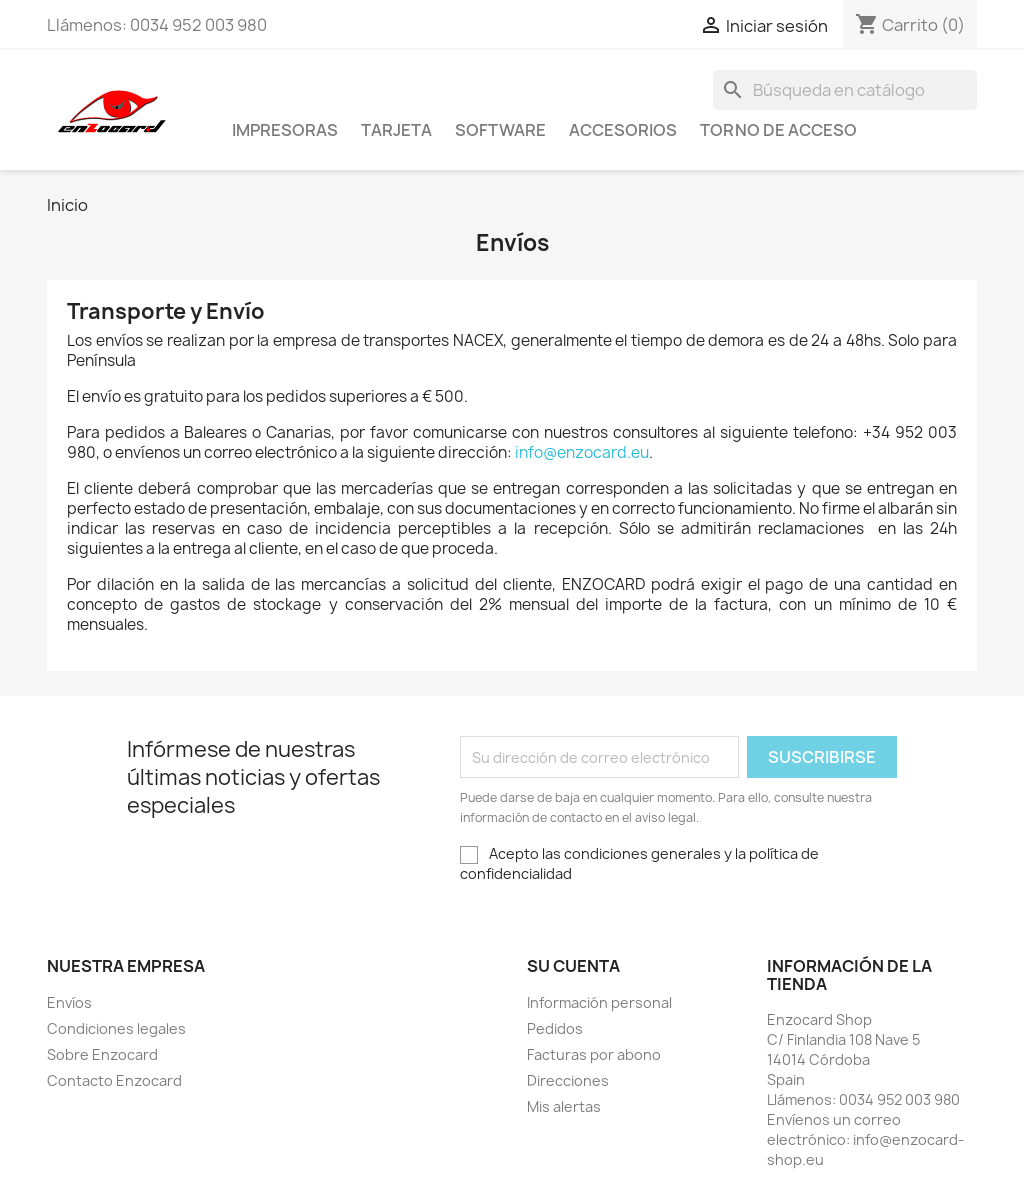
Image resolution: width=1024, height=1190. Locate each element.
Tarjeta (396, 130)
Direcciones (568, 1080)
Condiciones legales (116, 1028)
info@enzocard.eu (582, 452)
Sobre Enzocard (102, 1054)
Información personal (599, 1002)
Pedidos (555, 1028)
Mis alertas (564, 1106)
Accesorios (623, 130)
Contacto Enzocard (114, 1080)
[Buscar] (845, 90)
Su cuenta (573, 966)
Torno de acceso (778, 130)
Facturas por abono (594, 1054)
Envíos (69, 1002)
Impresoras (285, 130)
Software (500, 130)
